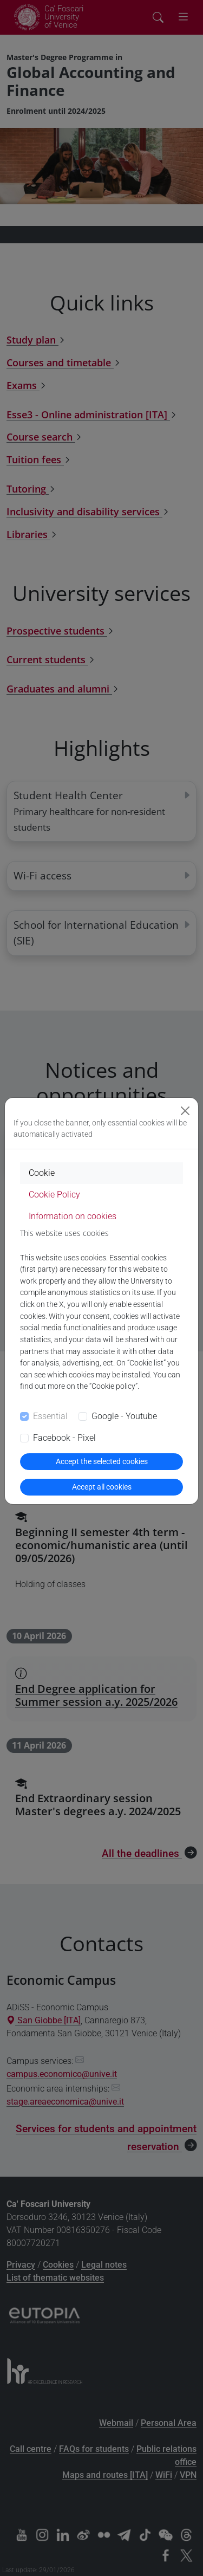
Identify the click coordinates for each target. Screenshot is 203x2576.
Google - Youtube (124, 1416)
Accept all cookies (102, 1487)
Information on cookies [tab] (72, 1216)
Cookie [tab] (42, 1173)
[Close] (185, 1110)
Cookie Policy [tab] (54, 1194)
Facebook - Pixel (64, 1438)
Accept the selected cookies (102, 1461)
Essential (50, 1416)
